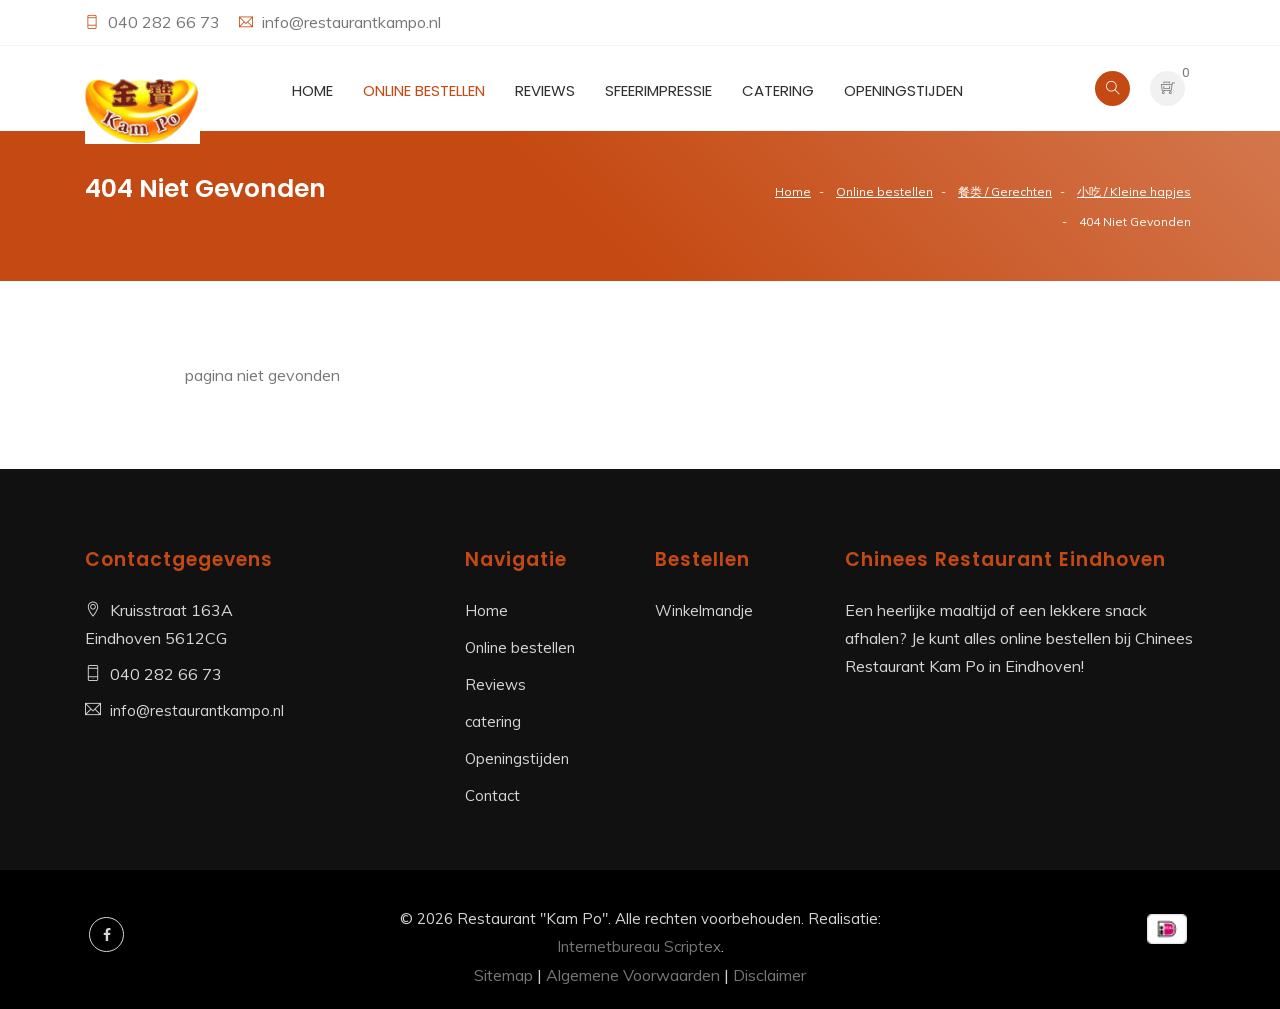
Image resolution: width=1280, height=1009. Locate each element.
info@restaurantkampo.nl (351, 22)
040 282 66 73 (166, 22)
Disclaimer (769, 975)
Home (312, 90)
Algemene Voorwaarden (633, 975)
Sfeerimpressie (658, 90)
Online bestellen (424, 90)
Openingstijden (903, 90)
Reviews (545, 90)
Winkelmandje (704, 610)
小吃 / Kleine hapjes (1134, 191)
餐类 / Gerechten (1005, 191)
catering (778, 90)
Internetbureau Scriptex (639, 946)
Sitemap (503, 975)
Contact (492, 795)
